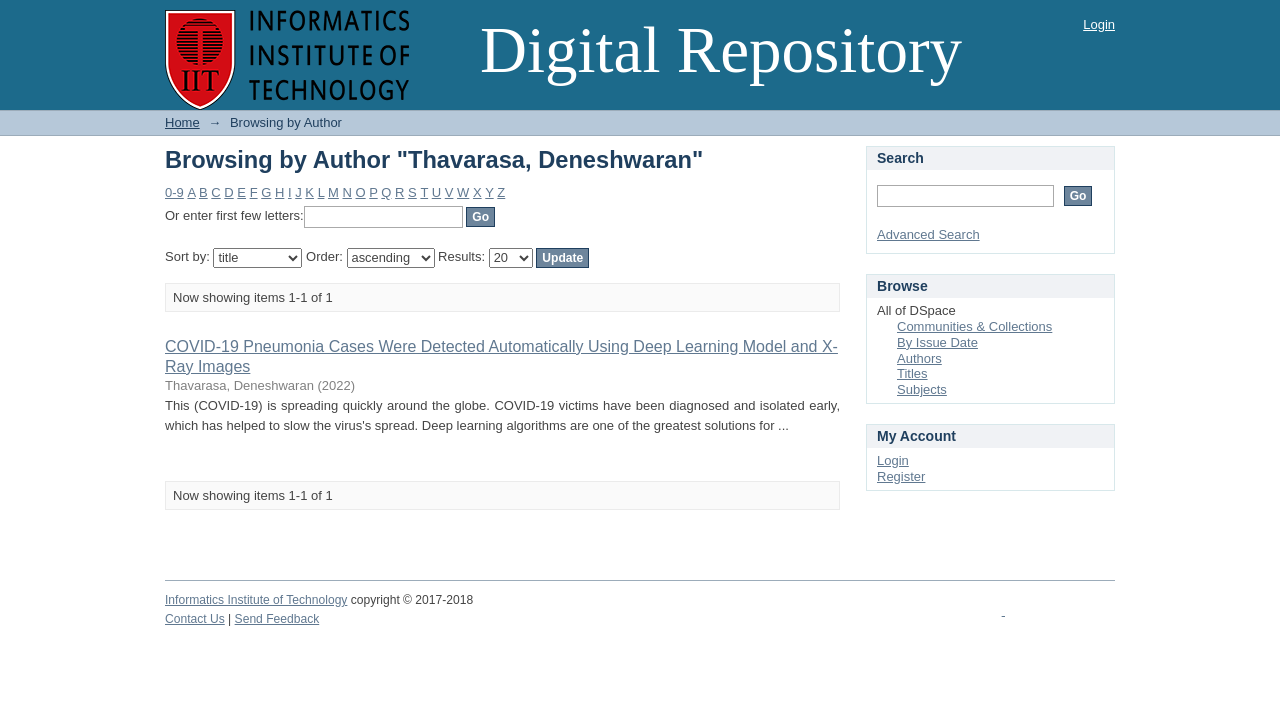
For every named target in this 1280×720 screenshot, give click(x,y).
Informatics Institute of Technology (256, 600)
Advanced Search (928, 234)
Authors (919, 358)
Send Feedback (277, 619)
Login (1099, 24)
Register (901, 476)
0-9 (174, 192)
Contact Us (195, 619)
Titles (912, 373)
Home (182, 122)
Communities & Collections (974, 326)
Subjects (922, 389)
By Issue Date (937, 342)
